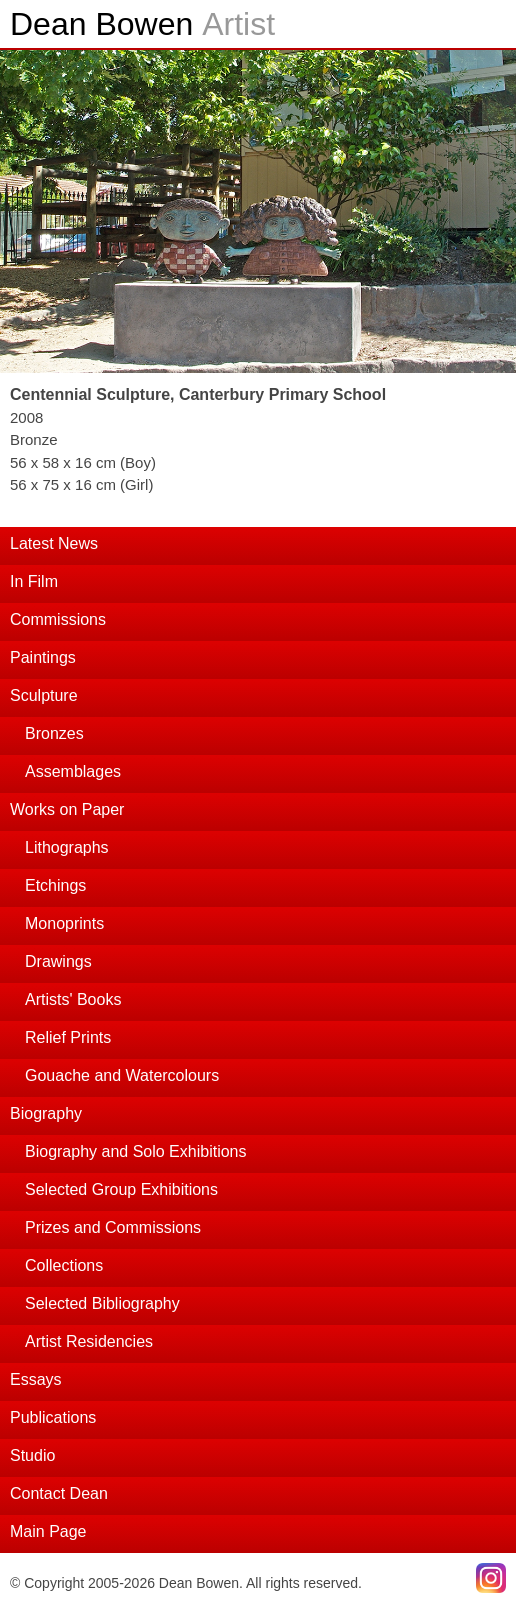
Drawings (58, 961)
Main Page (48, 1531)
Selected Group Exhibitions (121, 1189)
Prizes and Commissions (113, 1227)
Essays (36, 1379)
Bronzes (54, 733)
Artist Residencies (89, 1341)
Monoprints (64, 923)
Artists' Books (73, 999)
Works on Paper (67, 809)
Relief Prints (68, 1037)
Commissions (58, 619)
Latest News (54, 543)
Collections (64, 1265)
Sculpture (44, 695)
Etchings (55, 885)
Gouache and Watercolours (122, 1075)
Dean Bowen (142, 24)
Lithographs (67, 847)
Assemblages (73, 771)
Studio (32, 1455)
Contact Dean (59, 1493)
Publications (53, 1417)
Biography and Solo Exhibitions (135, 1151)
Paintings (43, 657)
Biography (46, 1113)
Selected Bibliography (102, 1303)
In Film (34, 581)
